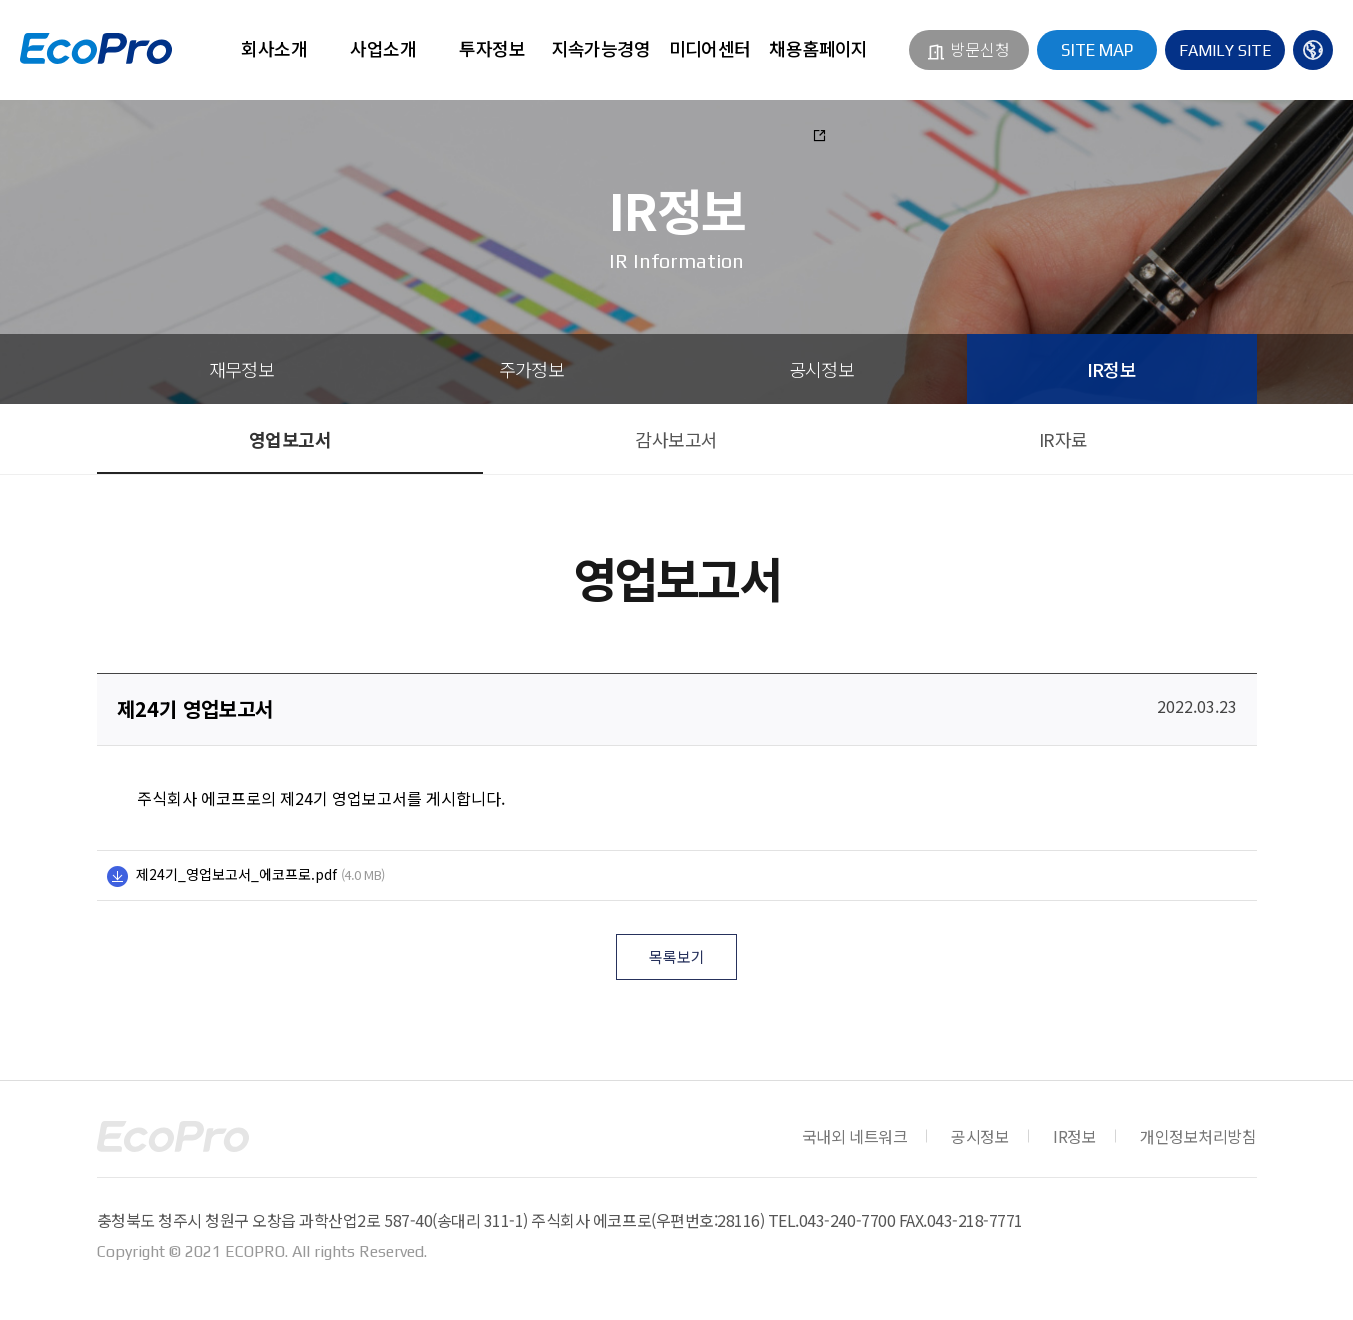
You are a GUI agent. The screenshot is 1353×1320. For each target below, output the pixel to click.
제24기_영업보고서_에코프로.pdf (236, 874)
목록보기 (677, 956)
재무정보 (242, 369)
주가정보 (532, 369)
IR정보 (1112, 369)
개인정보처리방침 (1198, 1136)
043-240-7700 (847, 1220)
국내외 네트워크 (854, 1136)
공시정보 (822, 369)
